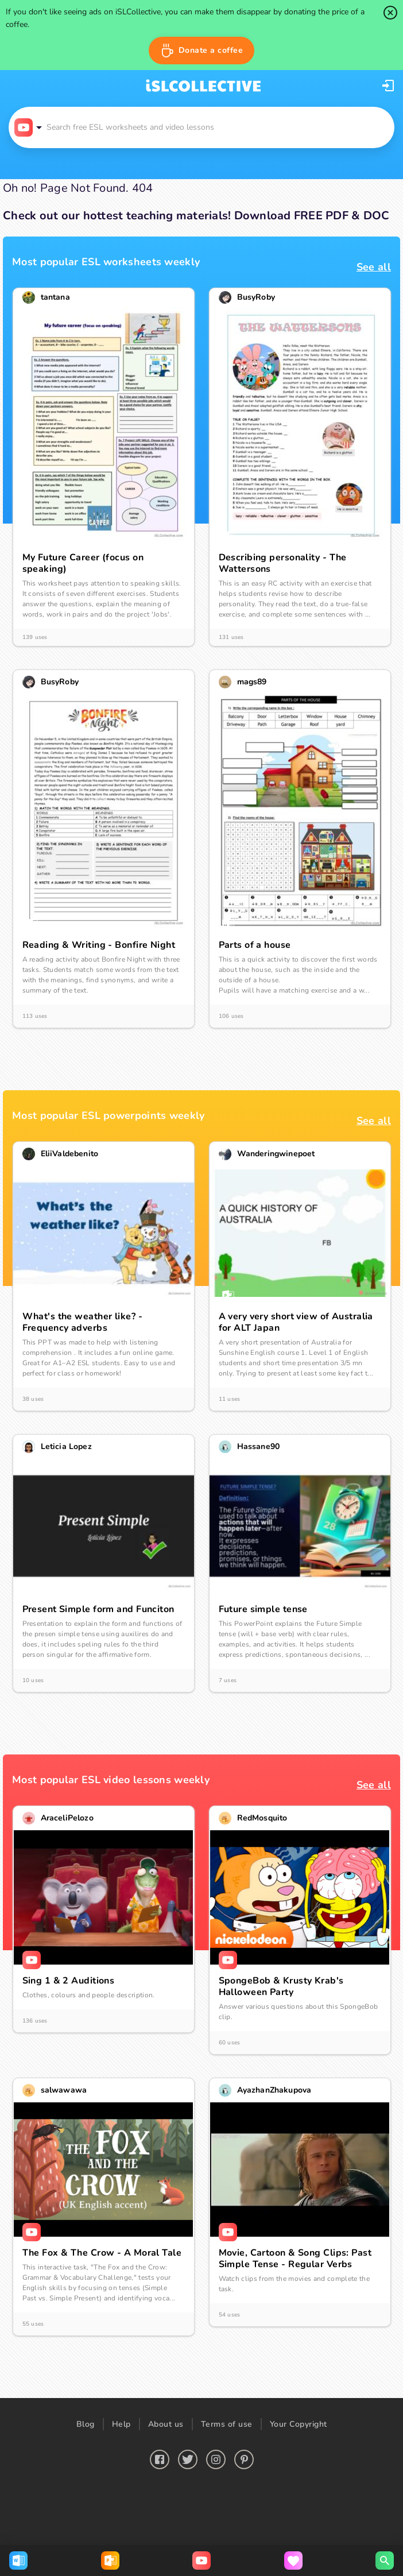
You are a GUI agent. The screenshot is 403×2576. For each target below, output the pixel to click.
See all (373, 267)
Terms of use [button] (227, 2424)
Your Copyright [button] (298, 2424)
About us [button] (166, 2424)
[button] (202, 50)
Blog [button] (85, 2424)
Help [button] (121, 2424)
